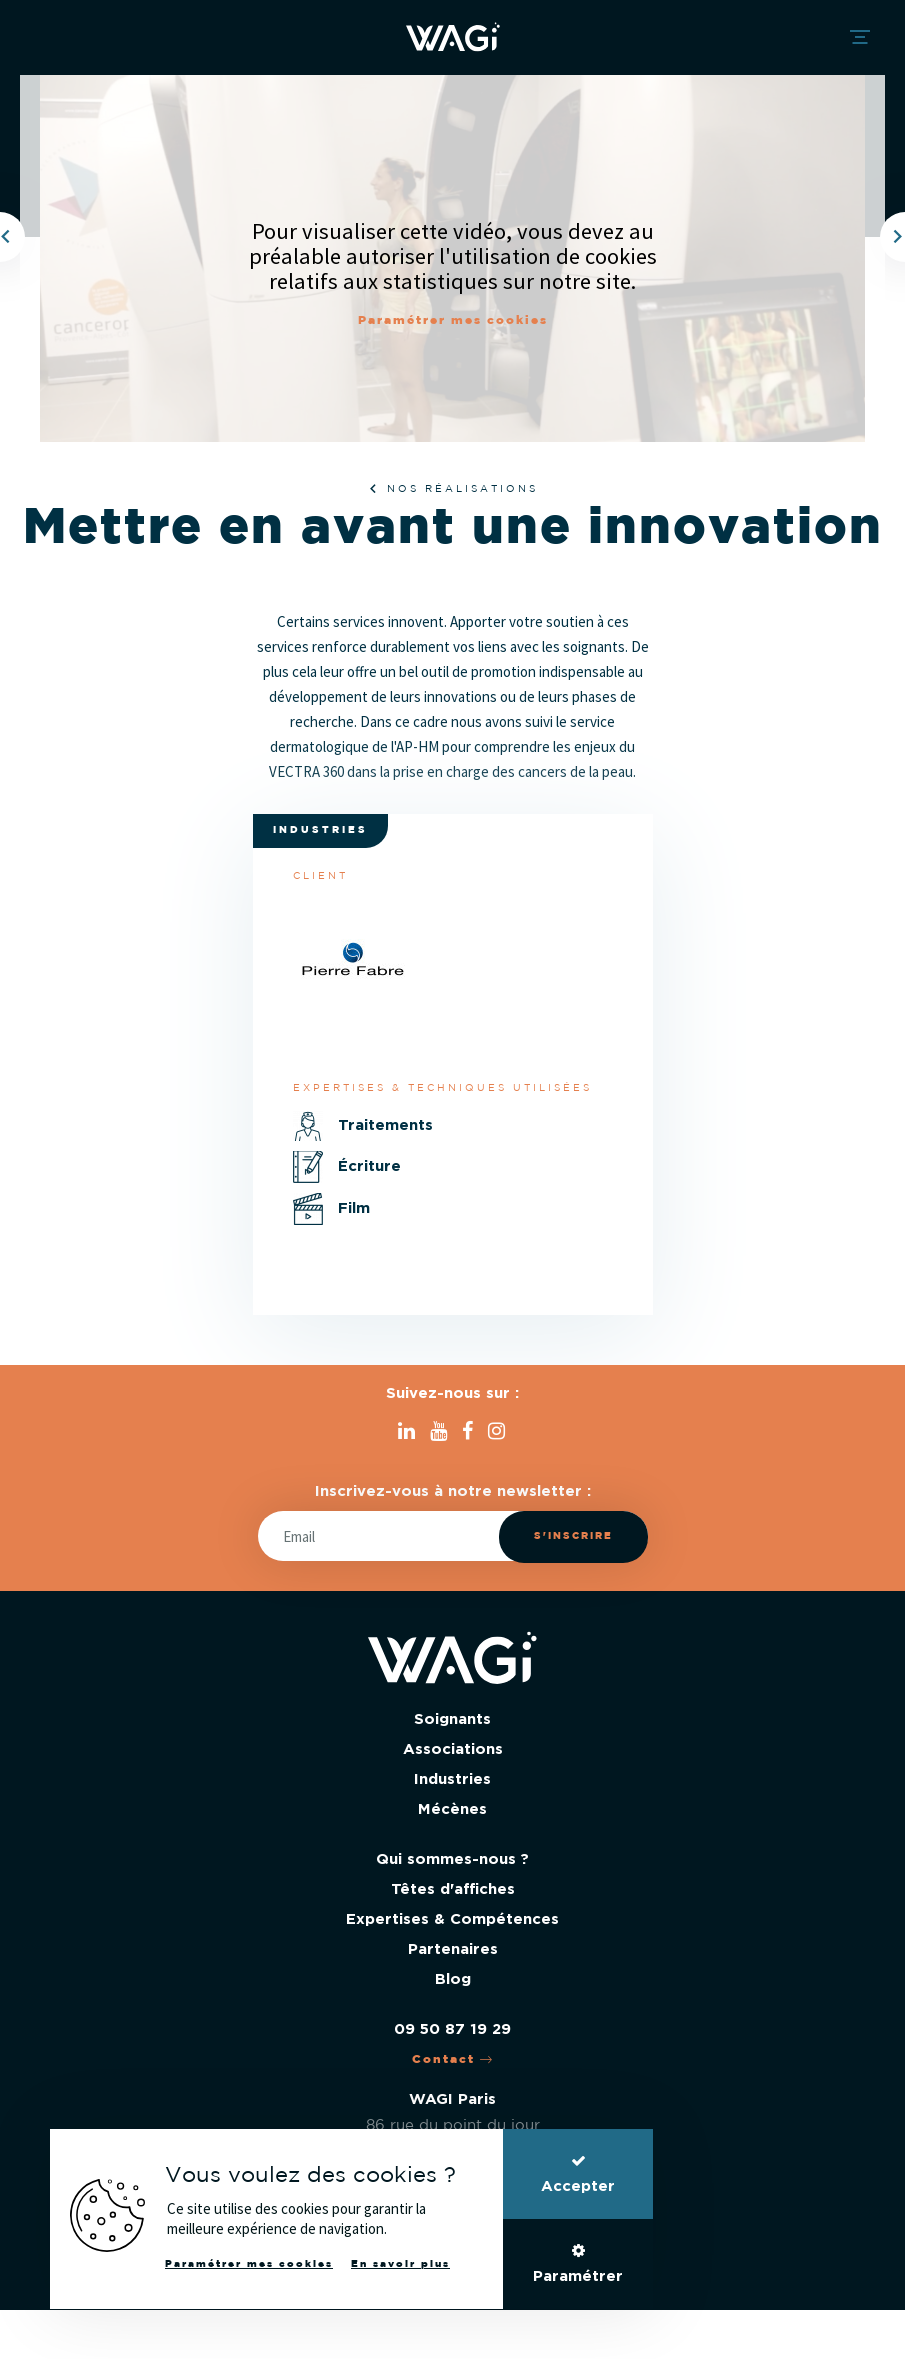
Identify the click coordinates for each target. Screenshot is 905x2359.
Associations (453, 1749)
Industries (452, 1779)
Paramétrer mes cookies (453, 320)
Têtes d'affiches (453, 1889)
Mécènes (452, 1809)
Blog (453, 1979)
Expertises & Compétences (452, 1919)
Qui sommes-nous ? (452, 1859)
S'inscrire (573, 1536)
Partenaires (453, 1949)
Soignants (452, 1719)
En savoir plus (400, 2264)
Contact (453, 2059)
